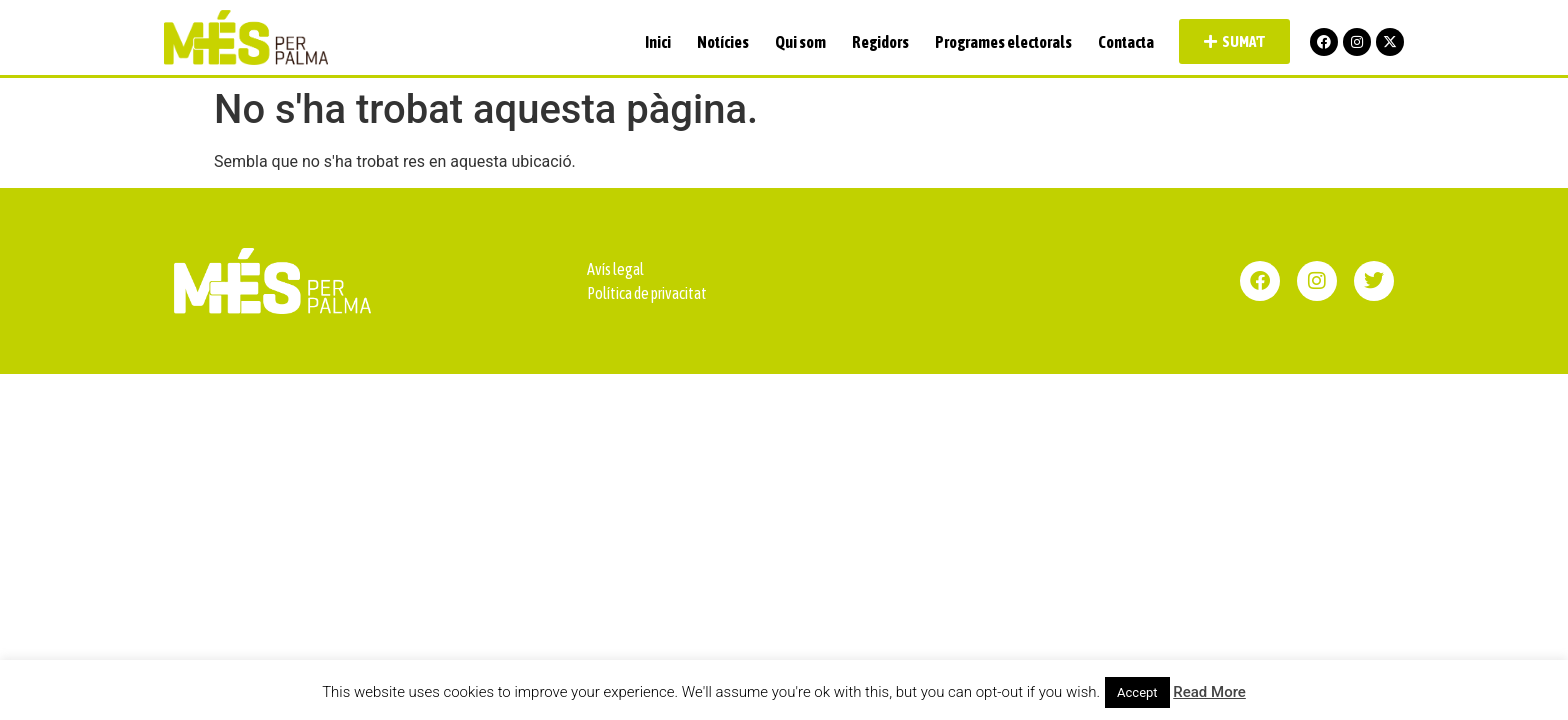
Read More (1209, 692)
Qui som (800, 42)
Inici (658, 42)
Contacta (1126, 42)
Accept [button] (1137, 692)
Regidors (880, 42)
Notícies (723, 42)
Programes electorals (1003, 42)
